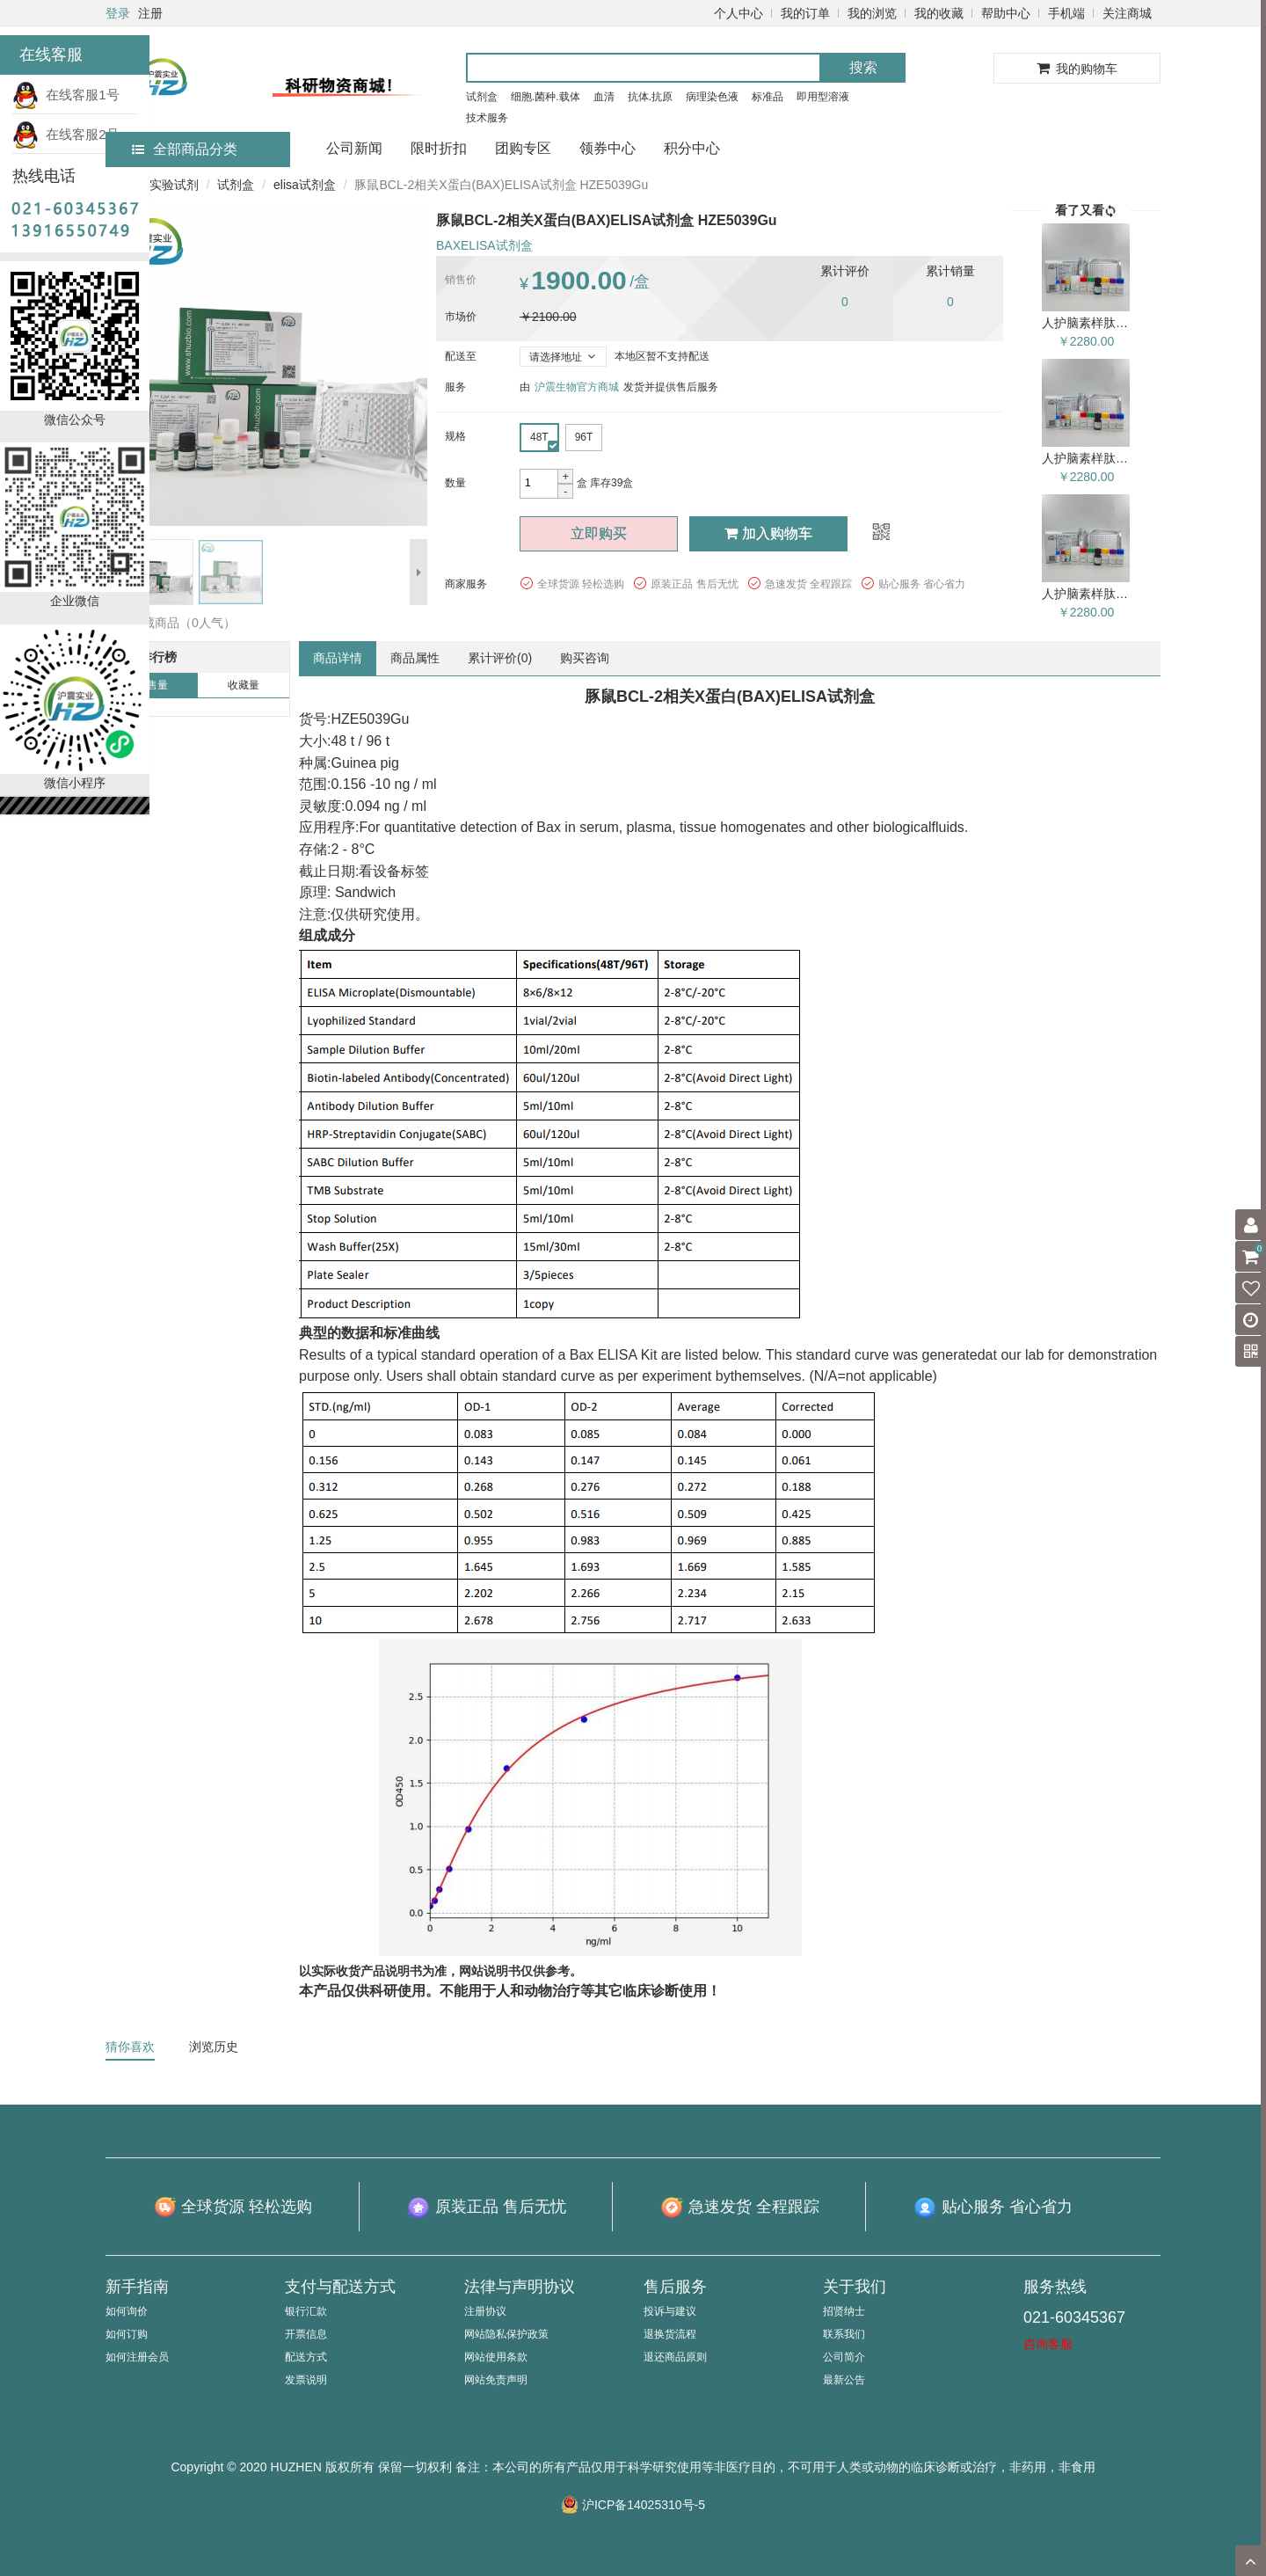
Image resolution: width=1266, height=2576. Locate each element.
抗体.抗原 (650, 97)
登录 (118, 13)
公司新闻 (354, 148)
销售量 (152, 685)
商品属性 (415, 658)
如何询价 (127, 2311)
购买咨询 (584, 658)
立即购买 (599, 533)
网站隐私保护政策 (506, 2334)
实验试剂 (174, 185)
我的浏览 (872, 13)
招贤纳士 (844, 2311)
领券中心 (607, 148)
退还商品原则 (675, 2357)
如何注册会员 (137, 2357)
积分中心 (692, 148)
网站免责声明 (496, 2380)
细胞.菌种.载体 (545, 97)
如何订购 (127, 2334)
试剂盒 (482, 97)
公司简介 (844, 2357)
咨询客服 (1048, 2344)
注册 (150, 13)
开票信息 (306, 2334)
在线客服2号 (66, 134)
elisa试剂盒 (304, 185)
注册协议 (485, 2311)
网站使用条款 (496, 2357)
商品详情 (337, 658)
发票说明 (306, 2380)
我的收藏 (939, 13)
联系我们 (844, 2334)
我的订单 (805, 13)
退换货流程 (670, 2334)
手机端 (1066, 13)
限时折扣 (439, 148)
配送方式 (306, 2357)
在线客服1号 (66, 94)
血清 (604, 97)
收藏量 (243, 685)
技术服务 (487, 118)
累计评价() (500, 658)
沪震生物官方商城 (577, 387)
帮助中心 (1005, 13)
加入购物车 (768, 533)
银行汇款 (306, 2311)
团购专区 (523, 148)
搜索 (863, 67)
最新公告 (844, 2380)
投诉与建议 (670, 2311)
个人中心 (738, 13)
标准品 (767, 97)
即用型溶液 (823, 97)
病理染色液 (712, 97)
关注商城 (1127, 13)
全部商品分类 (184, 149)
